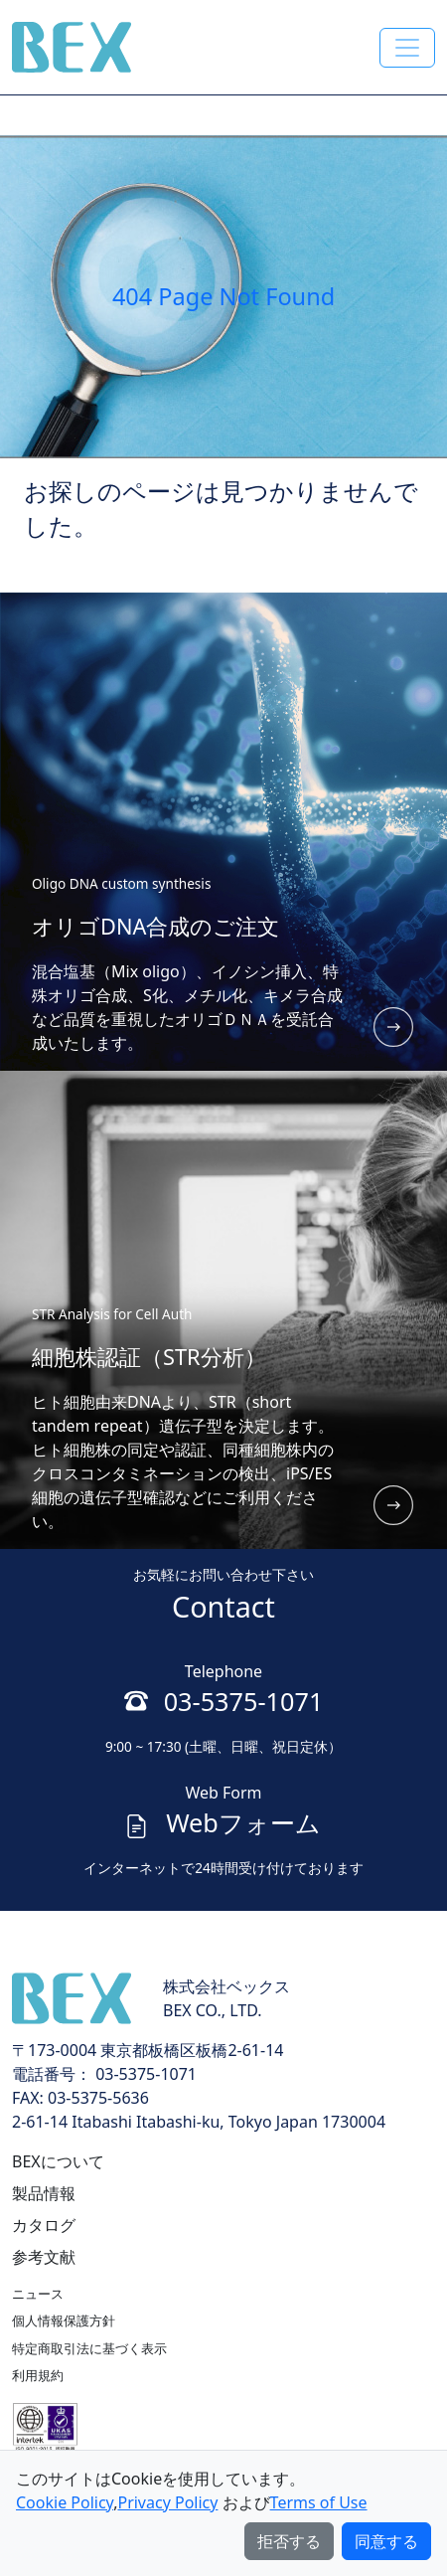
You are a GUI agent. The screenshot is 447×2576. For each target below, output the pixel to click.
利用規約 (38, 2375)
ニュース (38, 2294)
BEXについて (58, 2161)
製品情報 (43, 2193)
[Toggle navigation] (407, 48)
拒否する (289, 2541)
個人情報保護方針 (63, 2320)
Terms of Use (319, 2502)
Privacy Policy (167, 2502)
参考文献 (43, 2257)
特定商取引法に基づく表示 (89, 2348)
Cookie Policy (64, 2502)
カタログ (43, 2225)
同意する (386, 2541)
